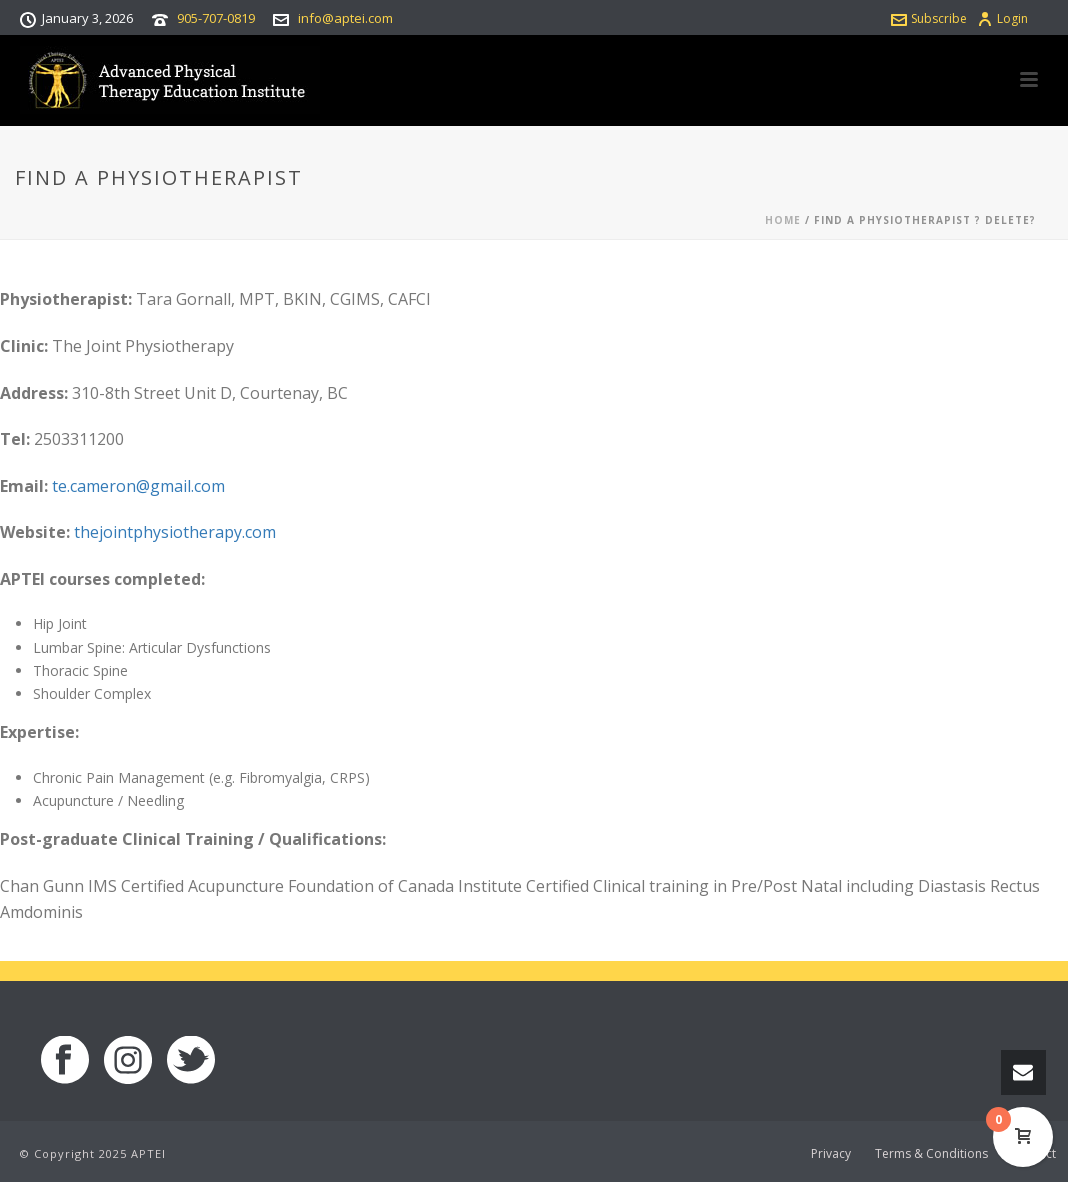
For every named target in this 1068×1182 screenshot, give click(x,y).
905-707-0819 (216, 18)
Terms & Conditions (931, 1154)
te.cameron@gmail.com (138, 486)
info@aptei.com (345, 18)
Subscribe (929, 18)
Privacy (831, 1154)
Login (1002, 18)
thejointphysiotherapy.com (175, 532)
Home (783, 220)
